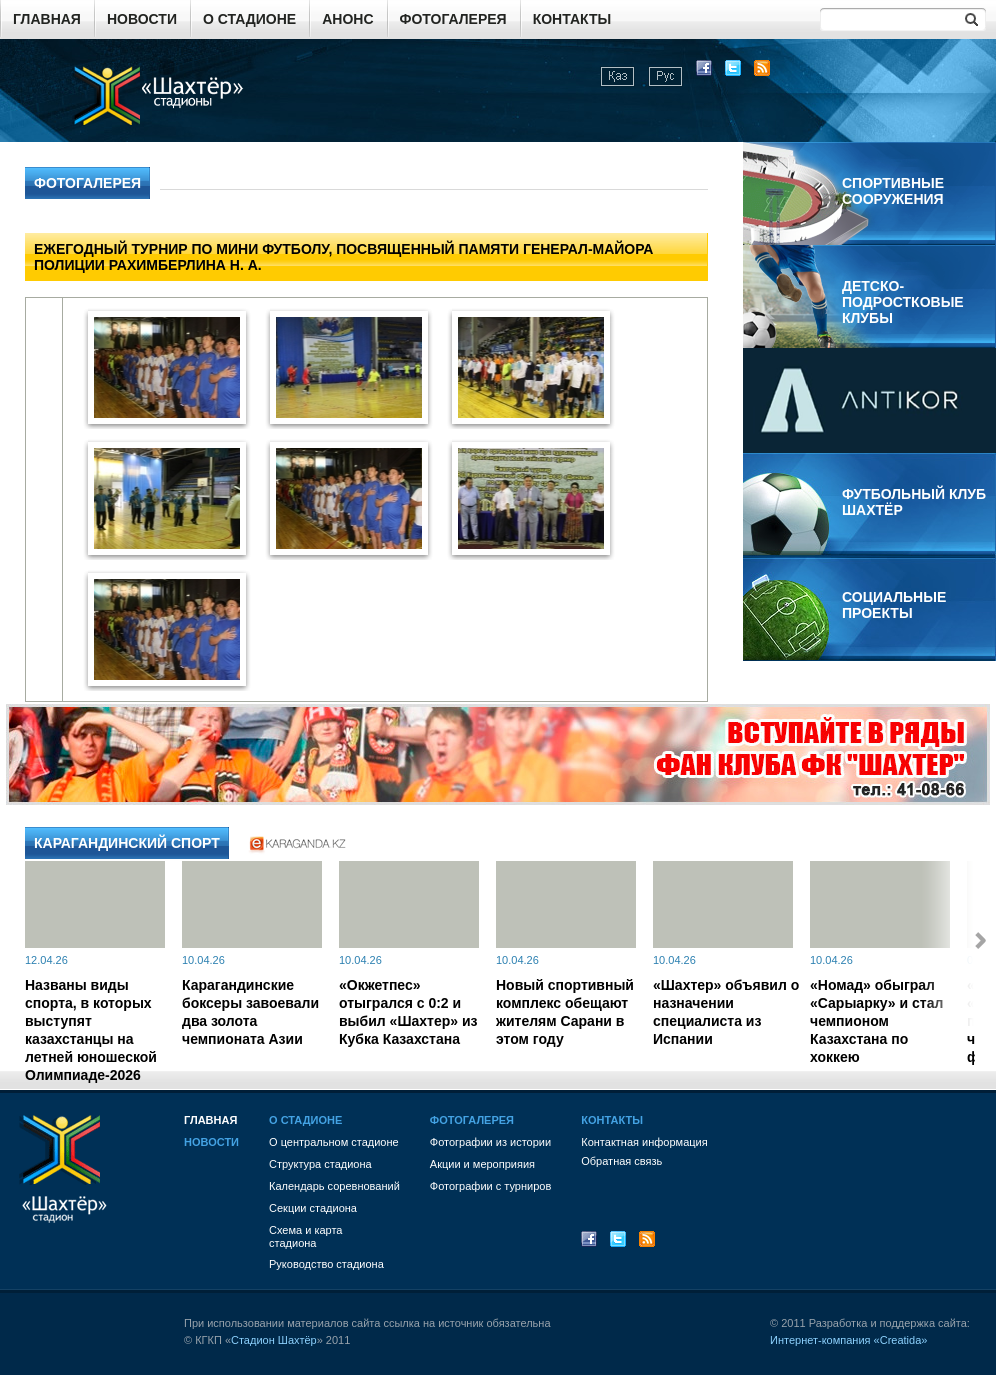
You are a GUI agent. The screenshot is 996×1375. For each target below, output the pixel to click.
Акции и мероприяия (482, 1164)
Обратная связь (621, 1161)
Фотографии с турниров (490, 1186)
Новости (142, 19)
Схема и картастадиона (305, 1236)
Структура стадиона (320, 1164)
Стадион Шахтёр (274, 1340)
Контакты (572, 19)
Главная (47, 19)
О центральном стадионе (334, 1142)
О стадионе (249, 19)
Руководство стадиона (326, 1264)
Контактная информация (644, 1142)
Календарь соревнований (334, 1186)
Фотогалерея (453, 19)
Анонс (347, 19)
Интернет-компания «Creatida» (848, 1340)
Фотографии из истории (490, 1142)
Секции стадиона (313, 1208)
